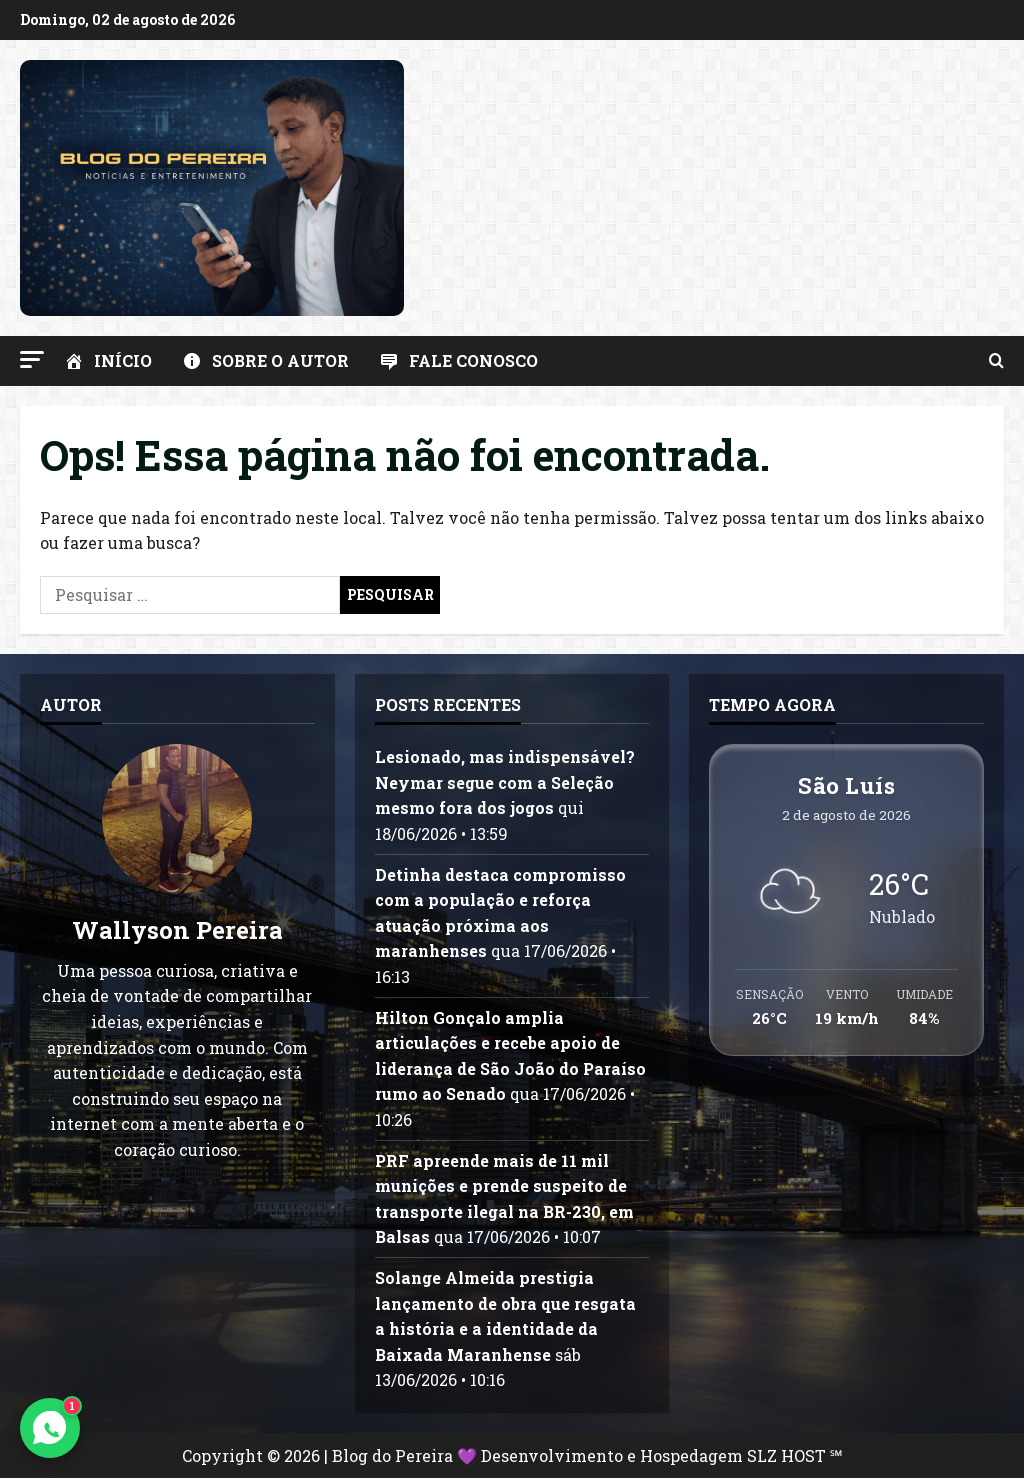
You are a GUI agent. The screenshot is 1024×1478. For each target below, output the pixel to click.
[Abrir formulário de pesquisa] (996, 360)
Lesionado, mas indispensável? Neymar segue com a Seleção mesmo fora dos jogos (505, 782)
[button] (32, 359)
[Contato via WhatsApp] (50, 1428)
